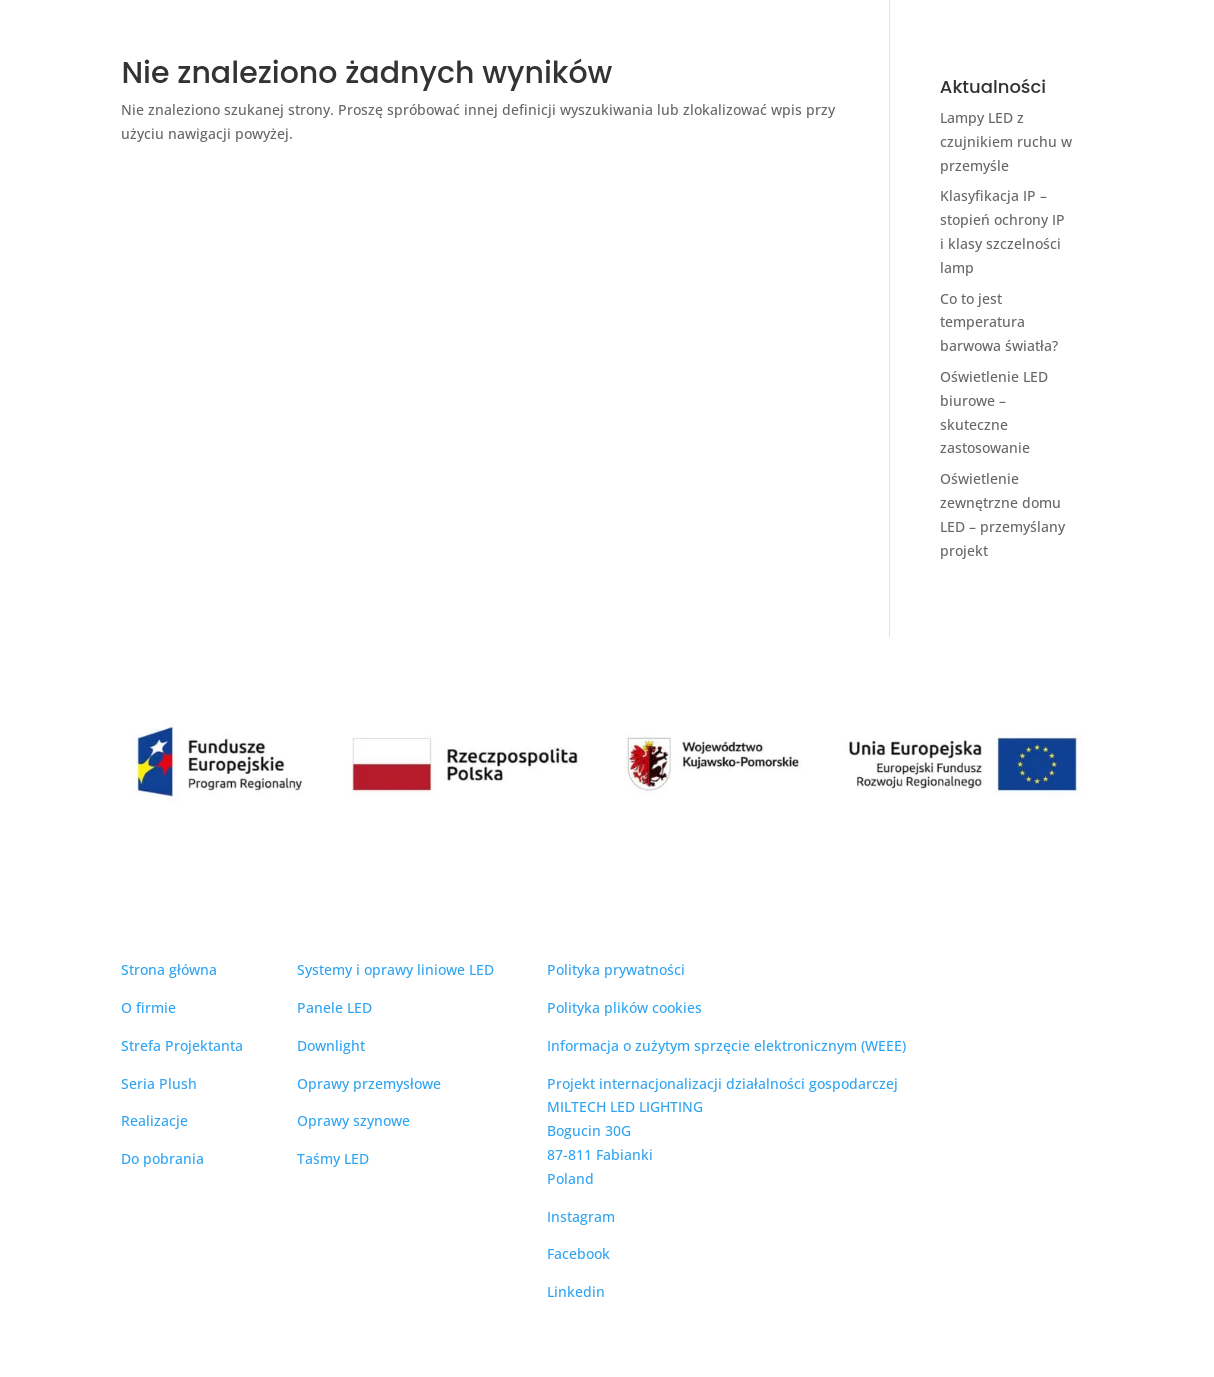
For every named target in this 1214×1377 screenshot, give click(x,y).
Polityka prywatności (616, 969)
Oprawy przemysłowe (369, 1083)
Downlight (331, 1045)
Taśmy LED (333, 1158)
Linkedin (576, 1291)
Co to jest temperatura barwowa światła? (999, 322)
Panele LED (334, 1007)
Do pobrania (162, 1158)
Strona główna (169, 969)
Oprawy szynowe (353, 1120)
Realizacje (154, 1120)
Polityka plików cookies (624, 1007)
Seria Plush (159, 1083)
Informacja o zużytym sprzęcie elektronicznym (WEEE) (726, 1045)
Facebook (578, 1253)
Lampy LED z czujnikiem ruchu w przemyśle (1006, 141)
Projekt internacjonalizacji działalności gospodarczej (722, 1083)
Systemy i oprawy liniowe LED (395, 969)
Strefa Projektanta (182, 1045)
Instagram (581, 1216)
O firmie (148, 1007)
